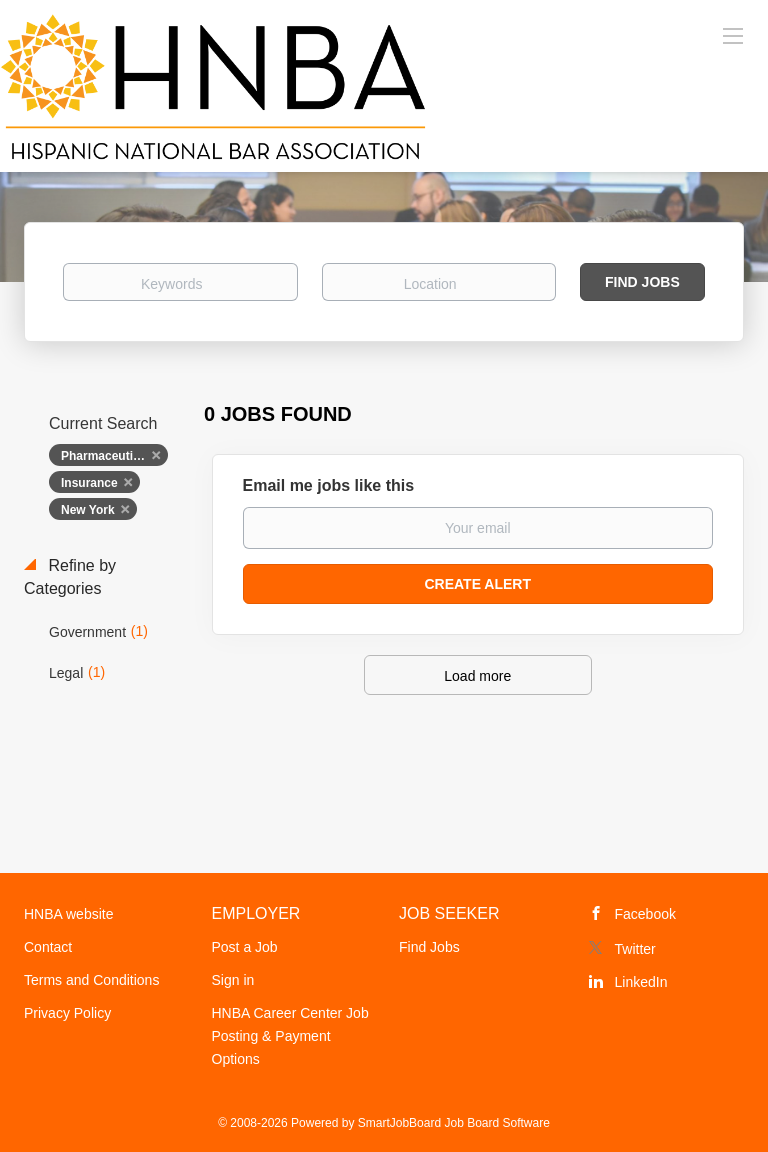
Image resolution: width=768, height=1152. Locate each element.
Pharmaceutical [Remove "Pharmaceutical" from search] (105, 456)
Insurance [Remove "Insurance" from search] (89, 483)
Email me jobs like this (329, 485)
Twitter (635, 949)
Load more (477, 676)
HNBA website (68, 914)
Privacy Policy (67, 1013)
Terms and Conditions (91, 980)
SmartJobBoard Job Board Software (454, 1123)
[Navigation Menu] (733, 35)
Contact (48, 947)
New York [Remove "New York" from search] (88, 510)
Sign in (233, 980)
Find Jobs (642, 282)
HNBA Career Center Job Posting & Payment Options (290, 1036)
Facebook (645, 914)
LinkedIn (641, 982)
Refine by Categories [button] (70, 577)
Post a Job (245, 947)
